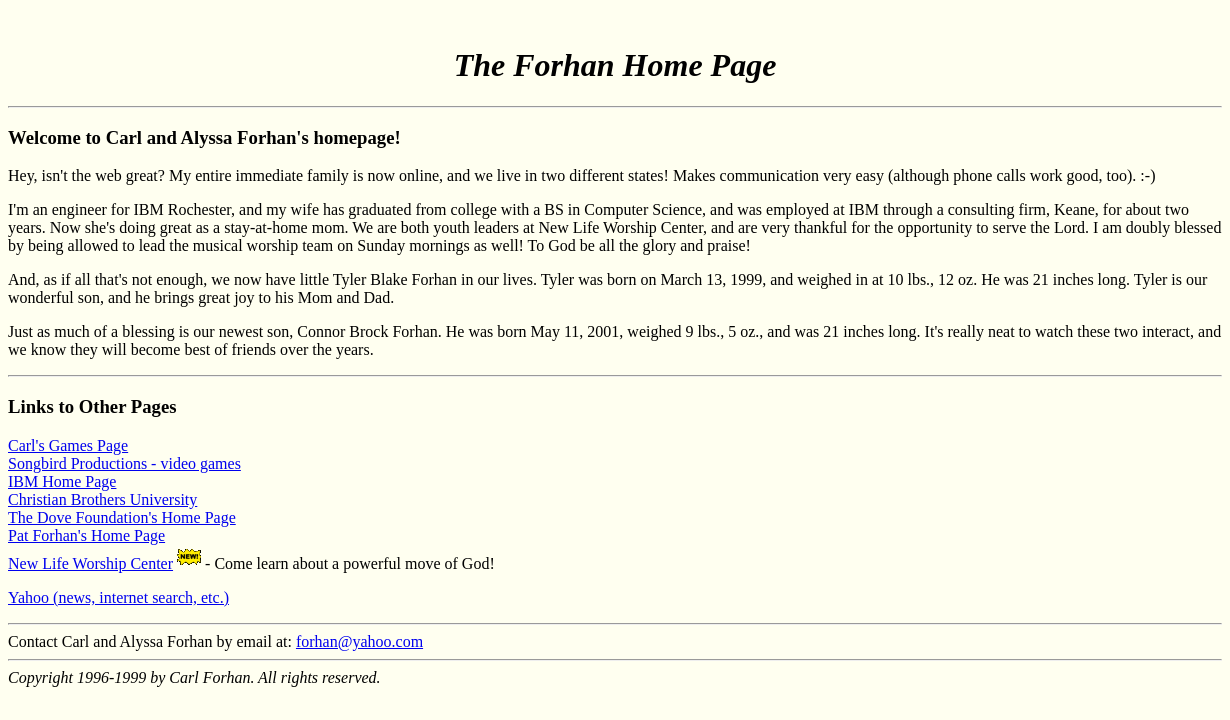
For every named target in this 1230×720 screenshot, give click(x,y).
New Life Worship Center (90, 563)
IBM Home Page (62, 481)
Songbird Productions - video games (124, 463)
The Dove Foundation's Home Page (122, 517)
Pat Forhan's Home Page (86, 535)
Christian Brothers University (102, 499)
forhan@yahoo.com (359, 641)
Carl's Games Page (68, 445)
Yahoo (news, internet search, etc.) (118, 597)
